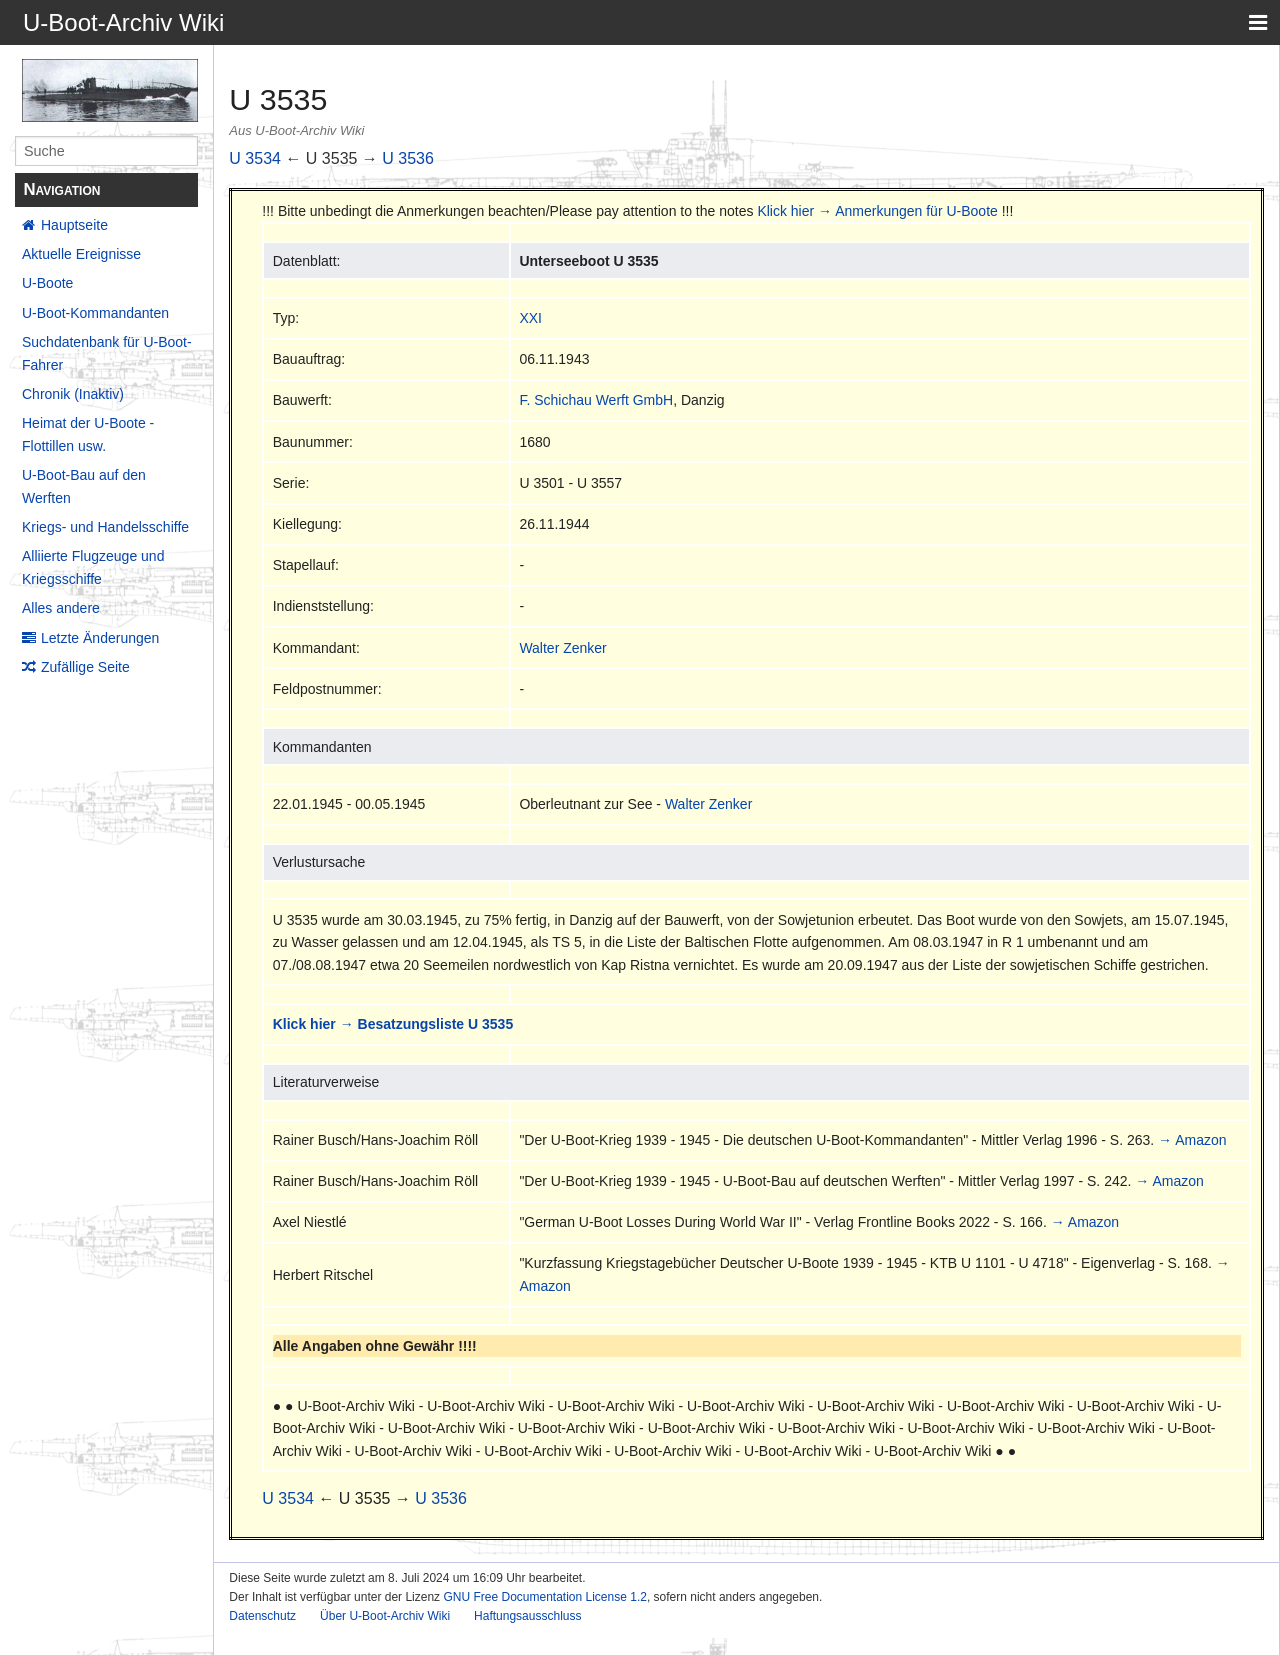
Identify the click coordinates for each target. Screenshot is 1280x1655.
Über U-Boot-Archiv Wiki (385, 1616)
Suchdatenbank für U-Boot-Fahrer (107, 353)
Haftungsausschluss (527, 1616)
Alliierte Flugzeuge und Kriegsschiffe (93, 567)
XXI (530, 318)
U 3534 (255, 158)
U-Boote (47, 283)
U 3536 (408, 158)
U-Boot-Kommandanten (95, 313)
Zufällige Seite (85, 667)
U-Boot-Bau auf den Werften (84, 486)
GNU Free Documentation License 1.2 (544, 1597)
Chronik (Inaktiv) (73, 394)
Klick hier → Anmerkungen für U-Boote (877, 211)
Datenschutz (262, 1616)
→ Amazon (1192, 1140)
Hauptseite (74, 225)
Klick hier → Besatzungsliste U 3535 (393, 1024)
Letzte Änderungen (100, 638)
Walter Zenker (562, 648)
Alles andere (61, 608)
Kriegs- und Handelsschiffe (105, 527)
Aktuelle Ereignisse (81, 254)
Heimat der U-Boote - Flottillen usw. (88, 434)
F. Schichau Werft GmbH (596, 400)
